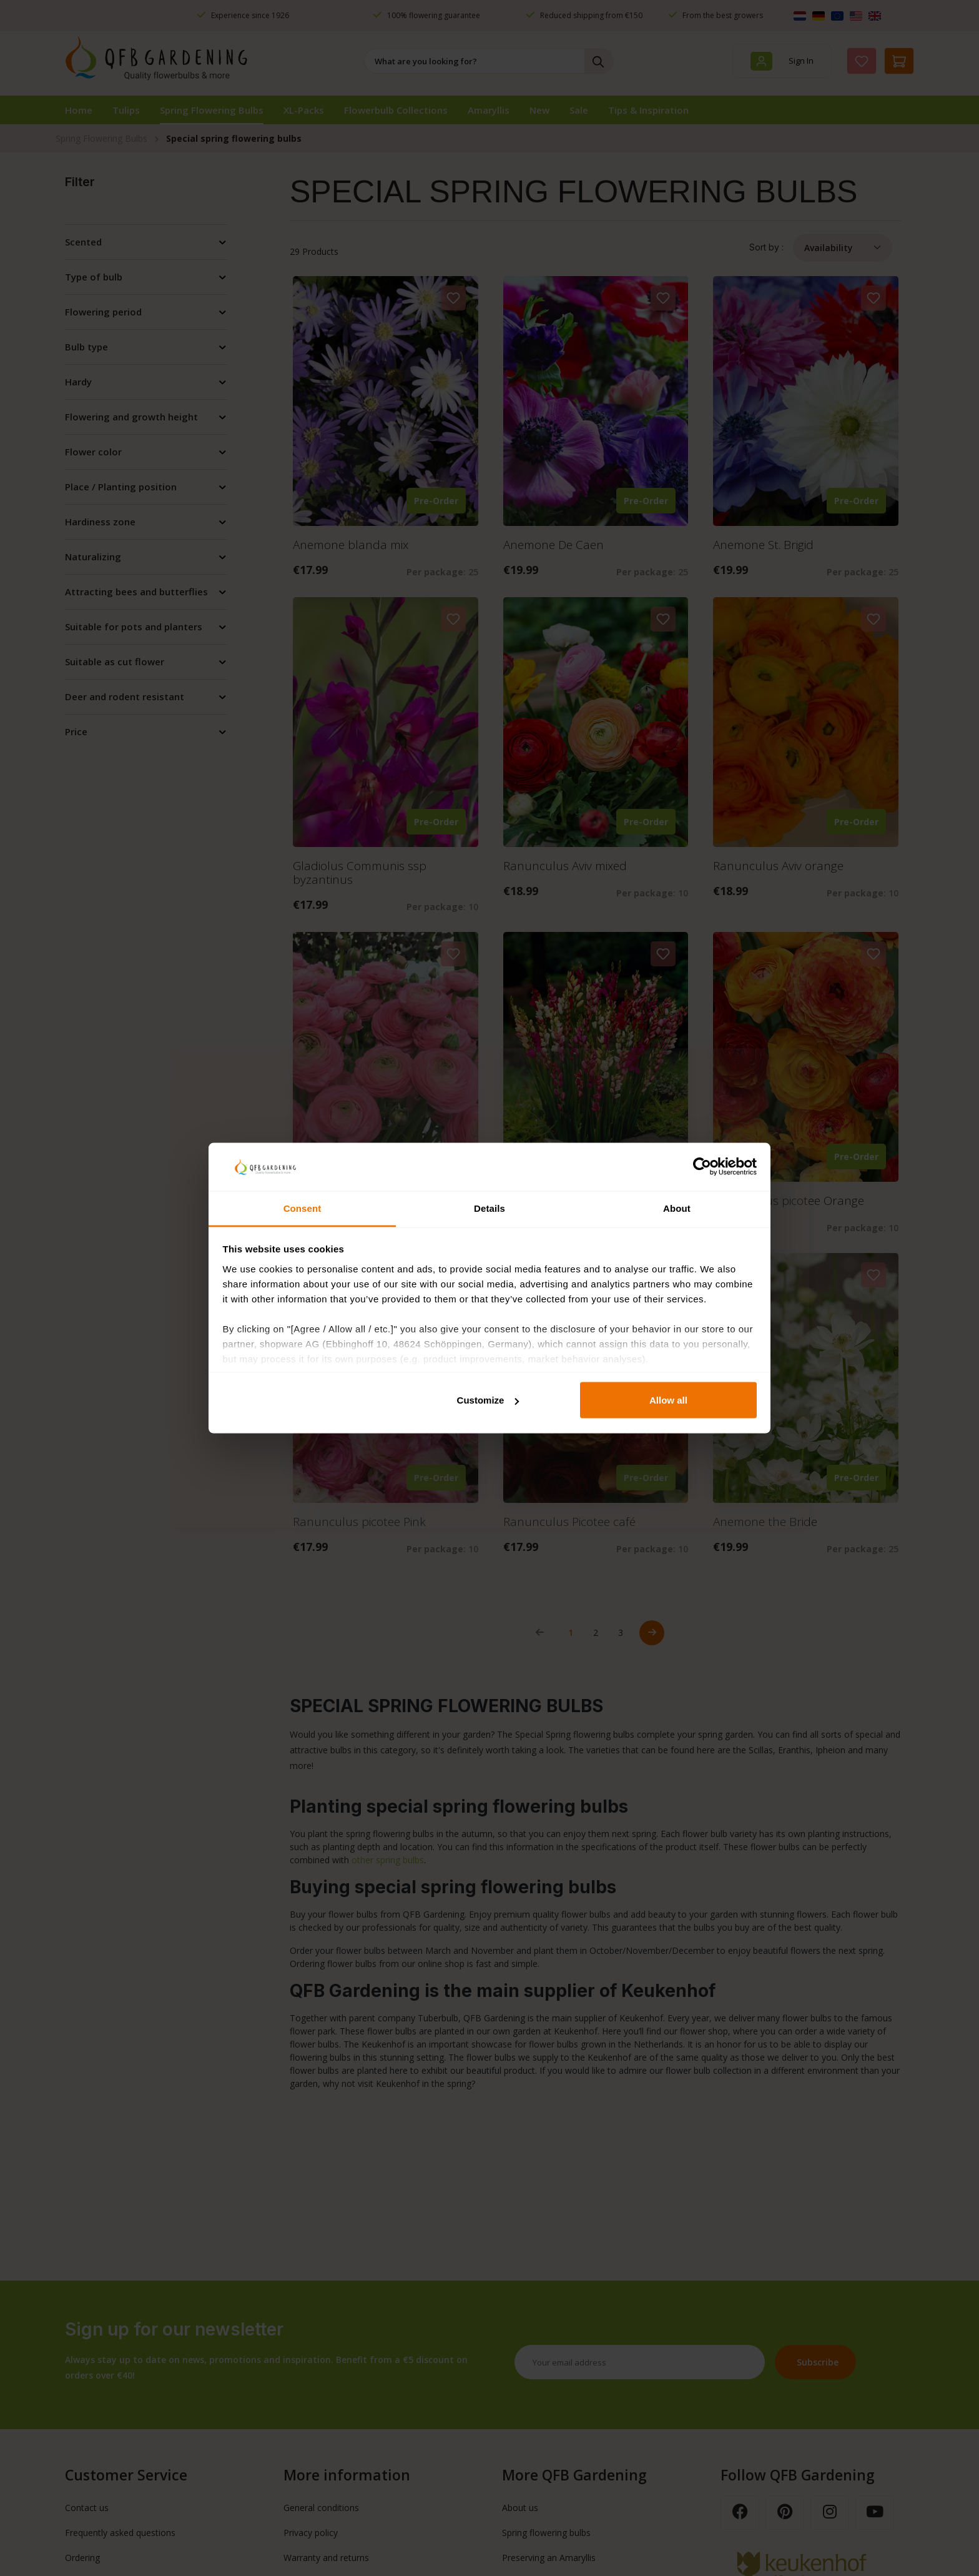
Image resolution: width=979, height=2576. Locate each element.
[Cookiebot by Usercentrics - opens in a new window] (702, 1166)
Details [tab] (489, 1207)
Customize (488, 1400)
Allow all (668, 1400)
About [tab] (677, 1207)
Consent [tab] (302, 1207)
